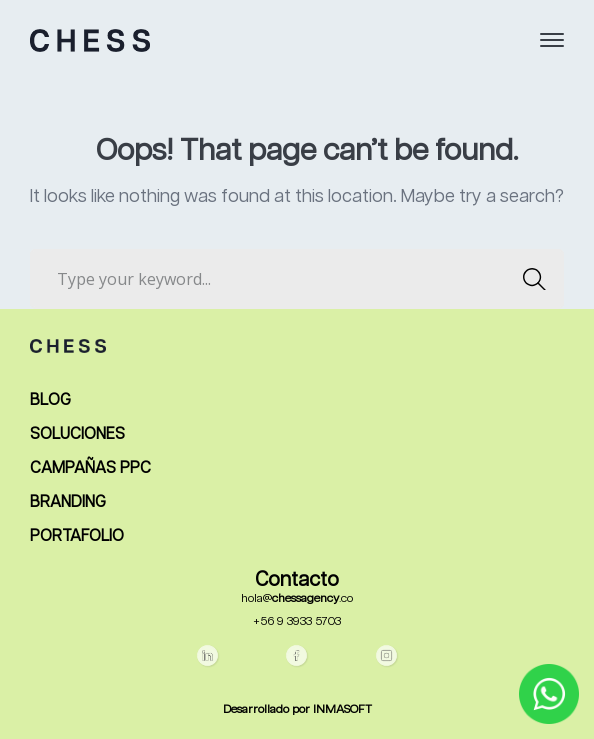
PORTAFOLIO (77, 537)
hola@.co (297, 599)
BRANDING (68, 503)
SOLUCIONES (77, 435)
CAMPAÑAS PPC (90, 469)
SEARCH (528, 279)
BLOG (50, 401)
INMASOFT (342, 710)
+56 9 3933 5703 (297, 622)
